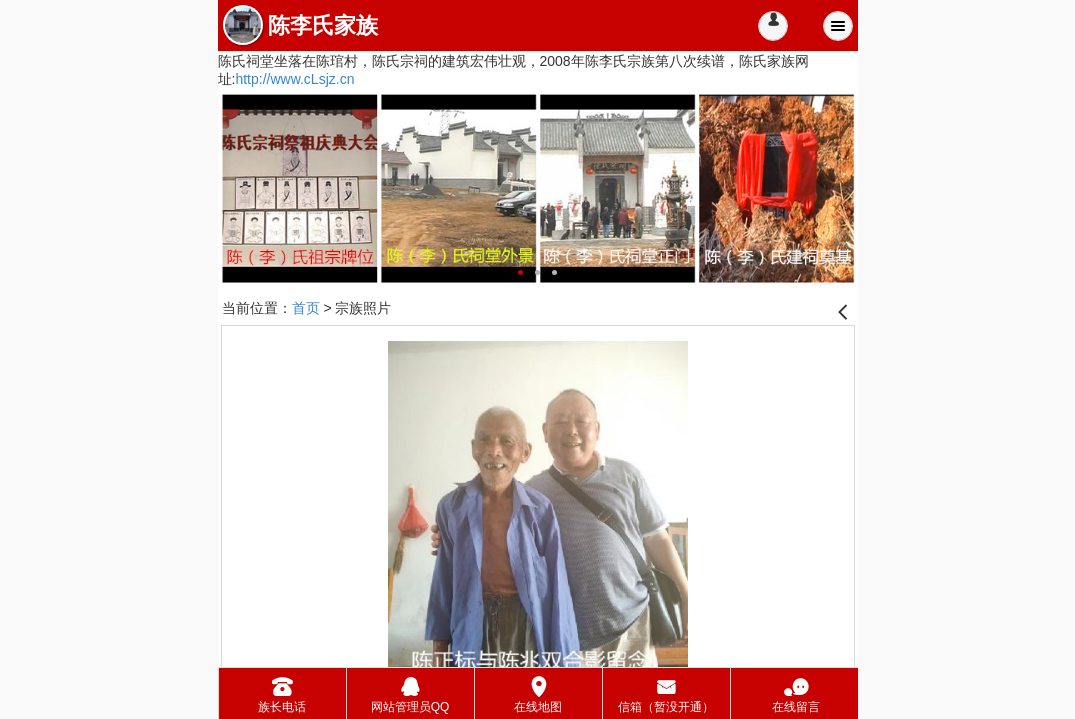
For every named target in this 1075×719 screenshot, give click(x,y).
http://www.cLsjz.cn (294, 79)
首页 (306, 308)
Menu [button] (838, 26)
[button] (773, 26)
